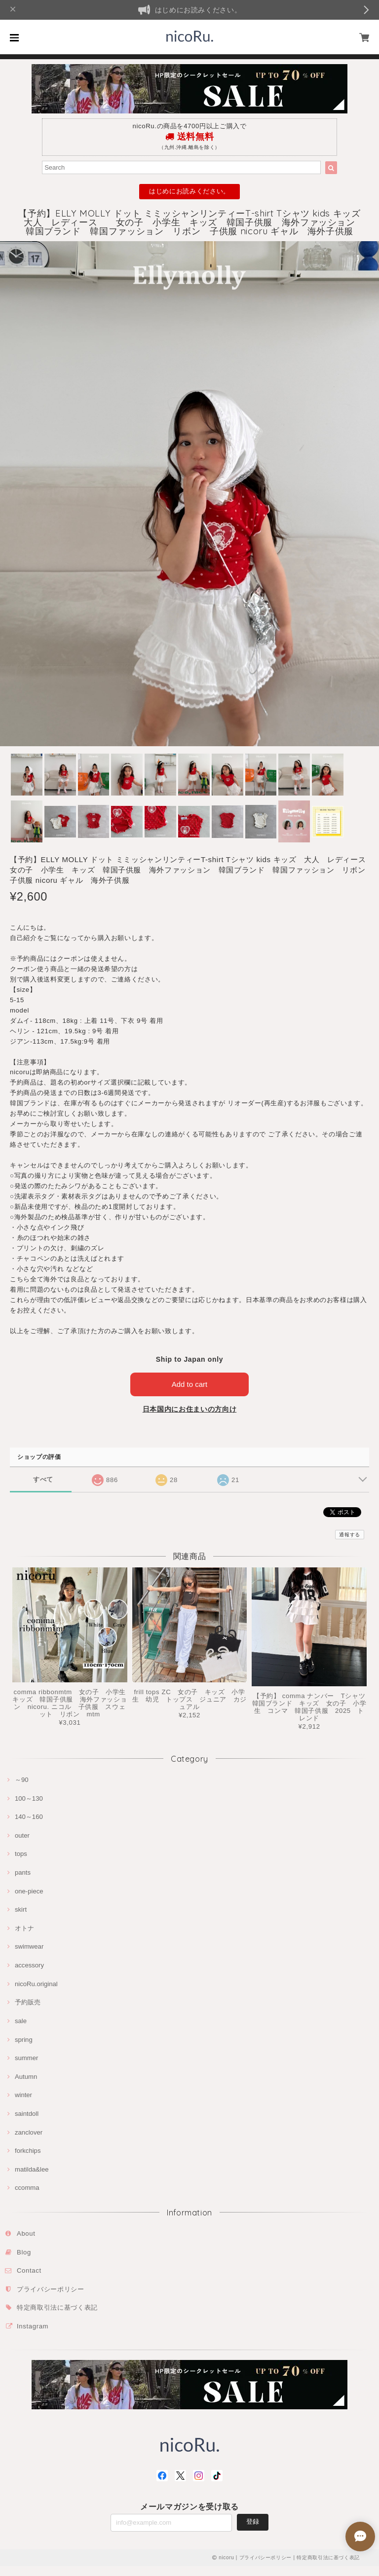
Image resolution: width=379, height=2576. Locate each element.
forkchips (27, 2150)
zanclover (28, 2132)
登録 (252, 2521)
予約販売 (27, 2002)
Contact (29, 2270)
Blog (24, 2252)
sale (21, 2021)
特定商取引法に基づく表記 (57, 2307)
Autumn (26, 2076)
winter (23, 2095)
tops (21, 1853)
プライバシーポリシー (50, 2289)
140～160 (29, 1816)
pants (23, 1872)
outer (22, 1835)
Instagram (32, 2326)
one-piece (29, 1891)
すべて (43, 1479)
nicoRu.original (36, 1984)
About (26, 2233)
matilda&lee (32, 2169)
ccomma (27, 2187)
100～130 (29, 1798)
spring (24, 2039)
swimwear (29, 1946)
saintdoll (26, 2113)
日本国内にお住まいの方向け (190, 1409)
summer (26, 2058)
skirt (21, 1909)
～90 (22, 1779)
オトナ (24, 1928)
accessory (29, 1965)
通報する (349, 1534)
